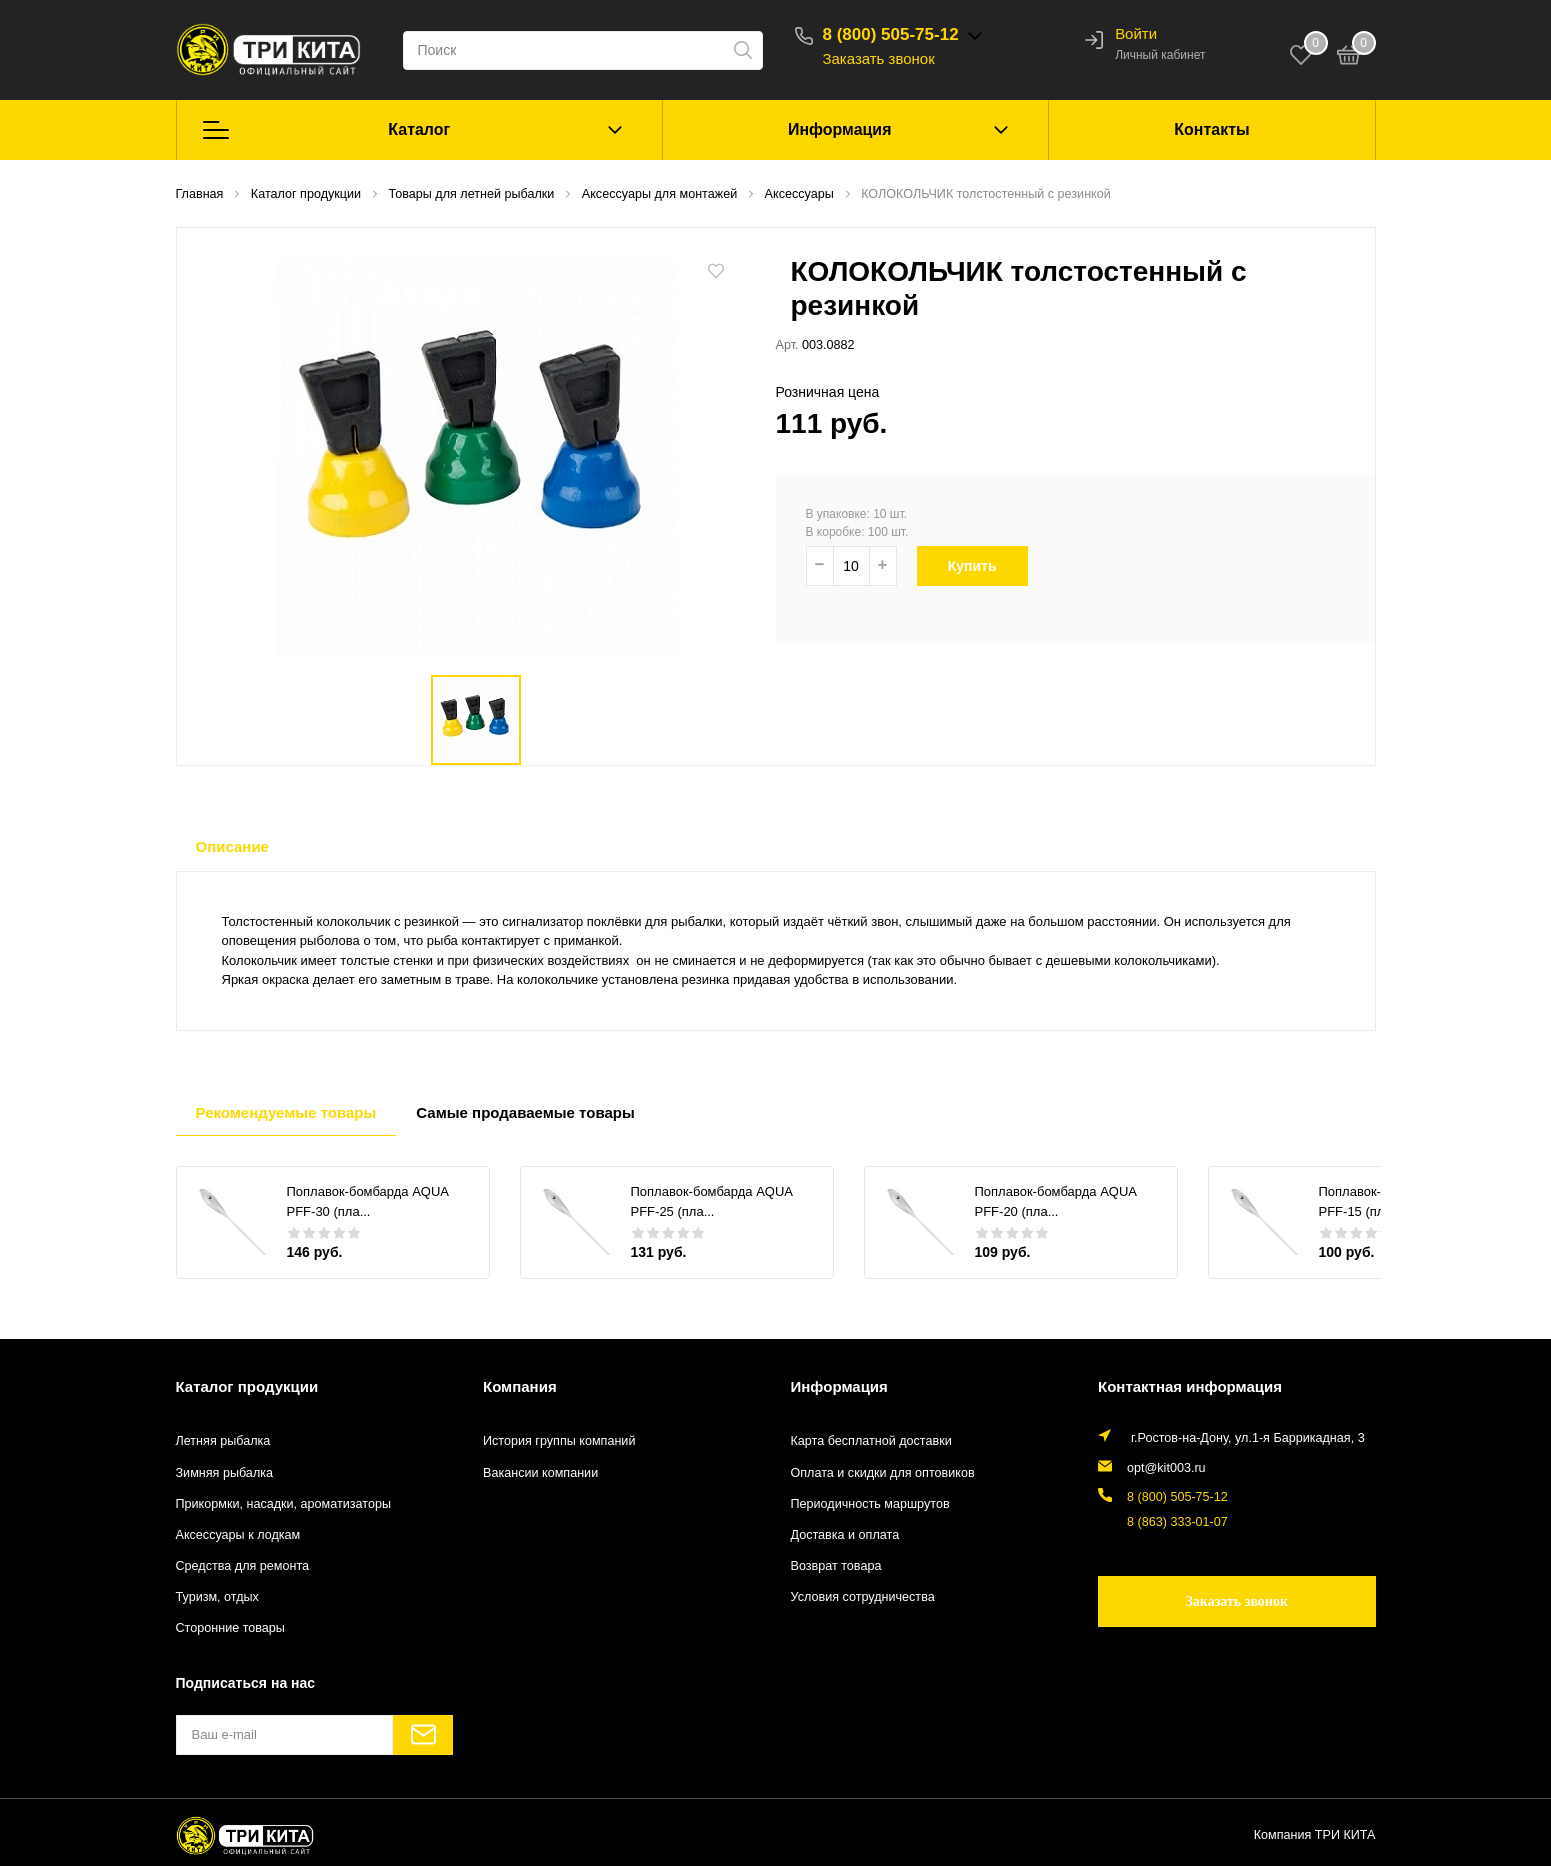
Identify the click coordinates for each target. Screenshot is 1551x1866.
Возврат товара (836, 1566)
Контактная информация (1190, 1386)
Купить (984, 566)
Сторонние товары (230, 1628)
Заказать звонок (879, 58)
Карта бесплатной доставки (871, 1441)
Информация (840, 129)
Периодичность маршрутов (870, 1504)
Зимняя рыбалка (225, 1473)
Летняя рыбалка (223, 1441)
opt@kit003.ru (1166, 1468)
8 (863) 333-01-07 (1177, 1522)
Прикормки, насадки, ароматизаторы (284, 1504)
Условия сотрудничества (863, 1597)
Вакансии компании (540, 1473)
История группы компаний (559, 1441)
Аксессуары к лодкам (238, 1535)
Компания (520, 1386)
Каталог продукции (247, 1386)
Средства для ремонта (243, 1566)
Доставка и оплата (845, 1535)
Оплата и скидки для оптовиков (883, 1473)
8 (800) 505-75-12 (891, 34)
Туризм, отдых (217, 1597)
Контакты (1211, 129)
